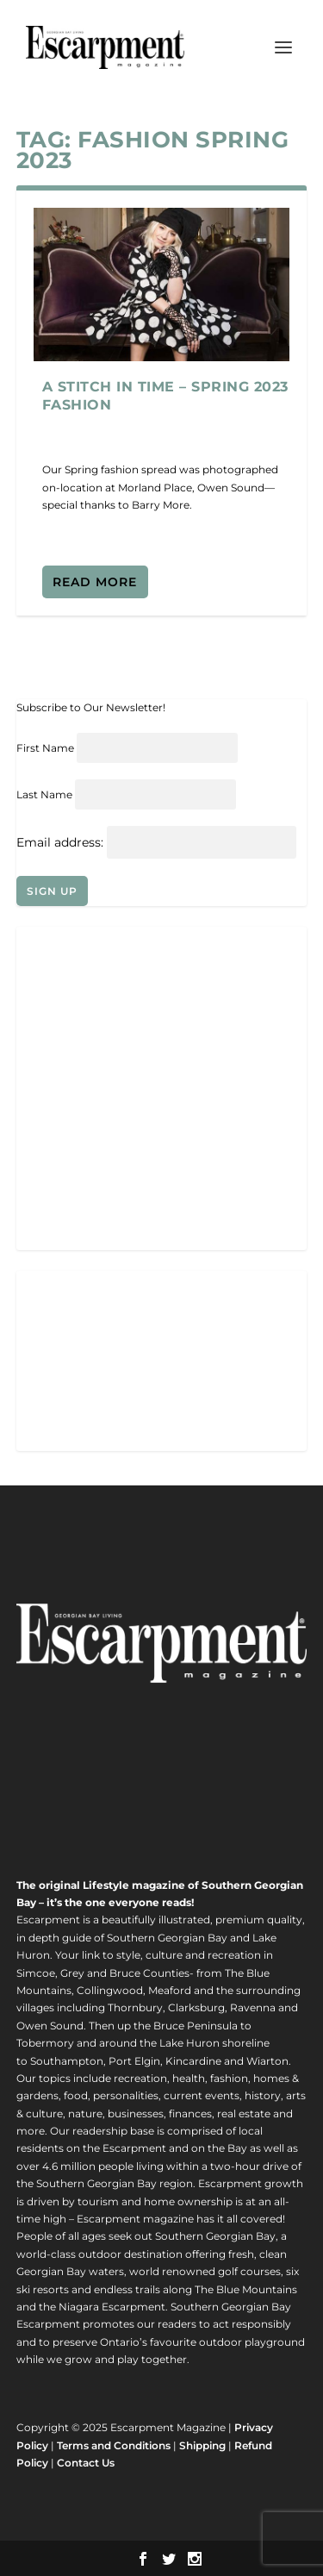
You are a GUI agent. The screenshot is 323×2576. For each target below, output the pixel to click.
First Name (45, 747)
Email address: (61, 842)
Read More (95, 582)
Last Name (44, 794)
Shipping (202, 2445)
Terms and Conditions (114, 2445)
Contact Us (86, 2462)
